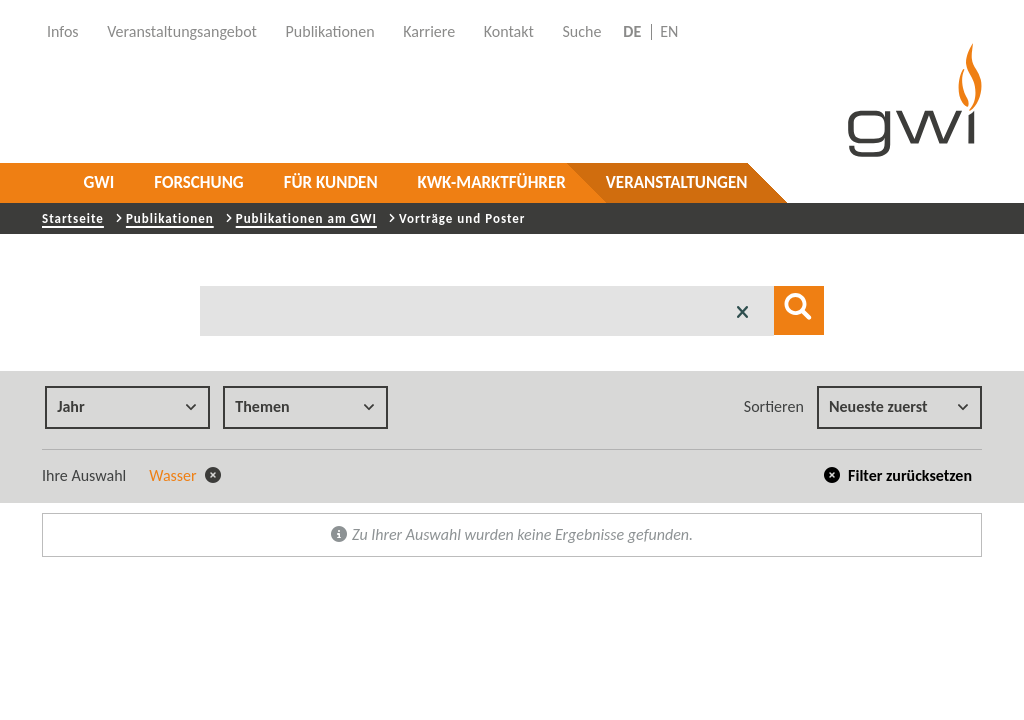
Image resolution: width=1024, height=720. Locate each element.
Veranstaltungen (677, 182)
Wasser (185, 475)
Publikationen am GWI (306, 218)
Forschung (198, 182)
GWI (99, 182)
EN (669, 32)
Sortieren (774, 406)
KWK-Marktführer (492, 182)
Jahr (127, 406)
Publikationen (170, 218)
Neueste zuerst (899, 406)
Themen (305, 406)
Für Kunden (331, 182)
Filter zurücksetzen (898, 475)
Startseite (73, 218)
